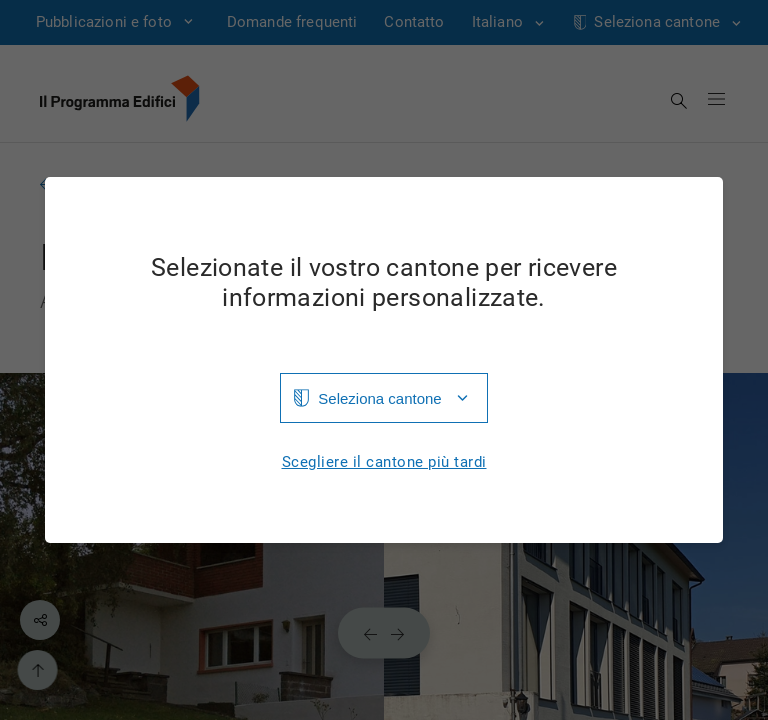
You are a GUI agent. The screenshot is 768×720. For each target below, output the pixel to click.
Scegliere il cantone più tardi (384, 462)
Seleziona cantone (379, 398)
